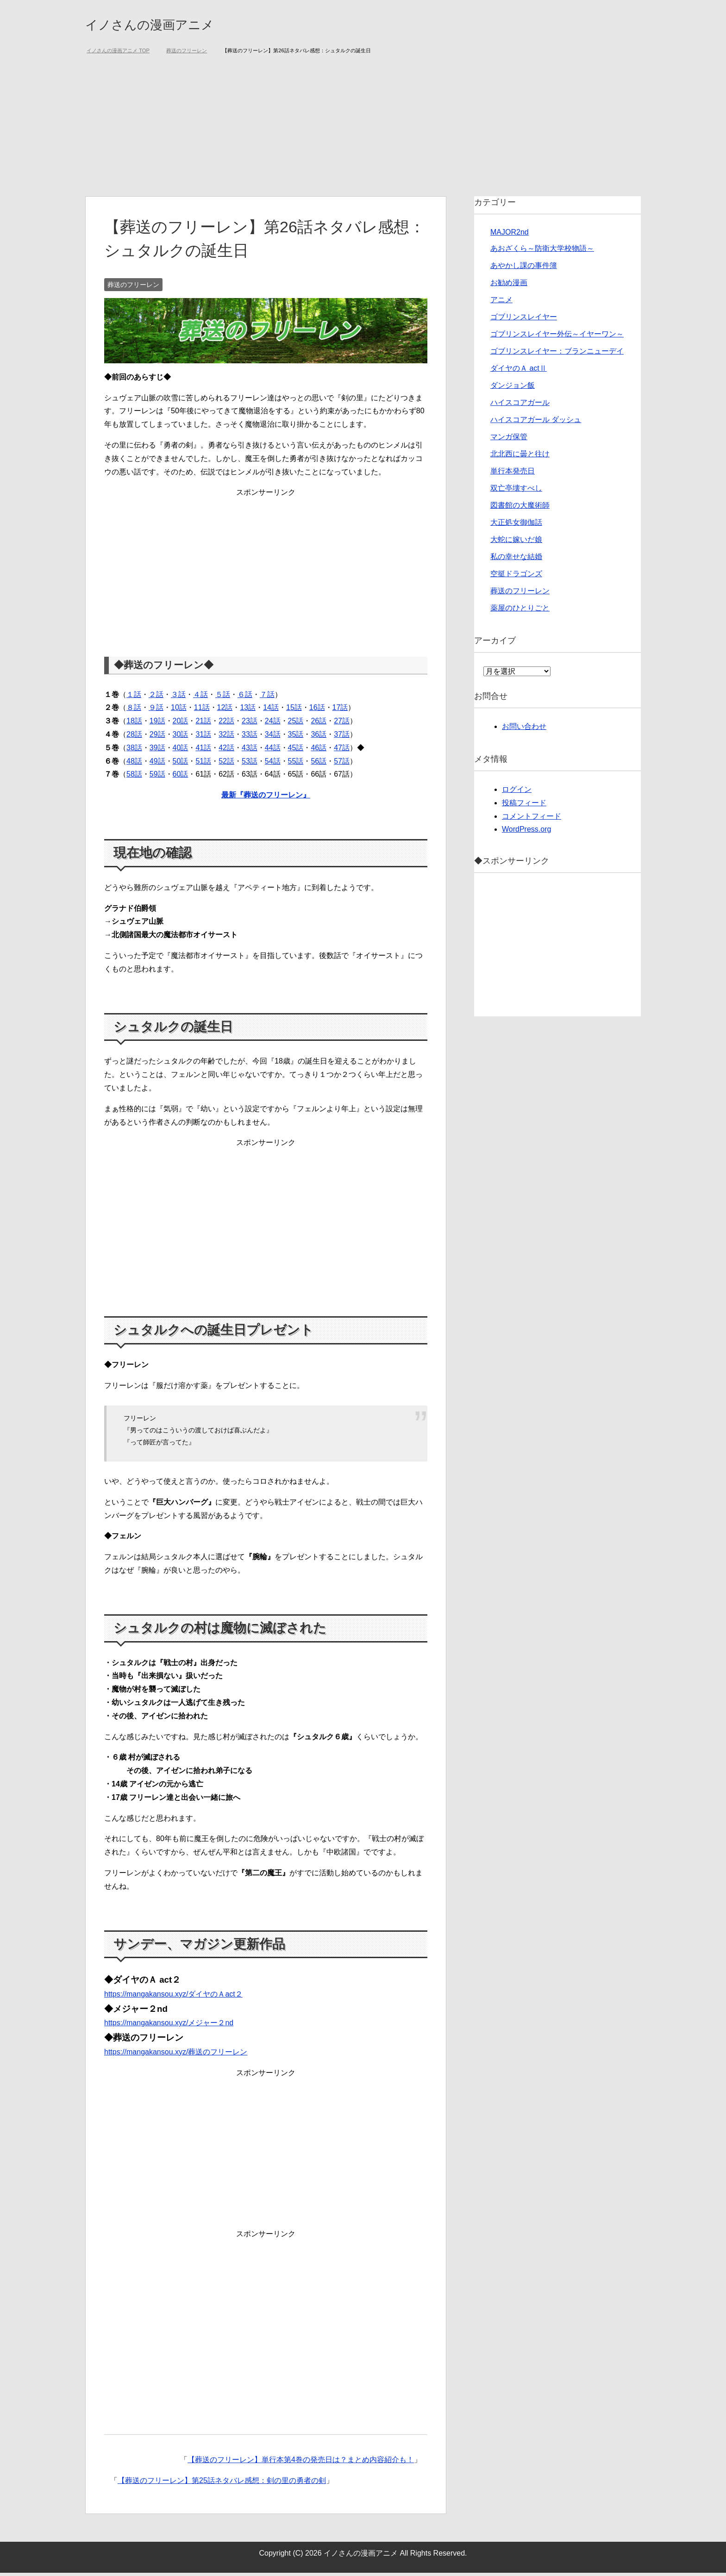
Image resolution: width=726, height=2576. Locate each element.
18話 (134, 724)
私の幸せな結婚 (516, 560)
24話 (273, 724)
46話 (318, 751)
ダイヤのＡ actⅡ (518, 371)
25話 (296, 724)
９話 (156, 711)
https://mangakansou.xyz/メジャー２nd (168, 2026)
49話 (157, 764)
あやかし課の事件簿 (523, 269)
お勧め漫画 (508, 286)
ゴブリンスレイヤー (523, 320)
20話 (180, 724)
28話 (134, 737)
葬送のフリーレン (133, 288)
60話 (180, 777)
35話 (296, 737)
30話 (180, 737)
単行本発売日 (512, 474)
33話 (249, 737)
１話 (133, 698)
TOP (118, 53)
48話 (134, 764)
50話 (180, 764)
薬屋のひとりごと (520, 611)
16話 (317, 711)
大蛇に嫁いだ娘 (516, 543)
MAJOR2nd (509, 235)
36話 (318, 737)
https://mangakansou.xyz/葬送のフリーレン (175, 2055)
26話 (318, 724)
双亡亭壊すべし (516, 491)
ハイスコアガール (520, 406)
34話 (273, 737)
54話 (273, 764)
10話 (179, 711)
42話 (226, 751)
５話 (222, 698)
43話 (249, 751)
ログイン (517, 792)
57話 (342, 764)
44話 (273, 751)
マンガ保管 (508, 440)
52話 (226, 764)
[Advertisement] (363, 130)
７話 (267, 698)
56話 (318, 764)
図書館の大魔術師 (520, 508)
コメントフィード (531, 819)
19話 (157, 724)
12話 (225, 711)
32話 (226, 737)
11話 (202, 711)
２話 (156, 698)
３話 (178, 698)
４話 (200, 698)
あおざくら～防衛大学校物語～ (542, 251)
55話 (296, 764)
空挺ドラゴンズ (516, 577)
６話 (245, 698)
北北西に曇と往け (520, 457)
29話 (157, 737)
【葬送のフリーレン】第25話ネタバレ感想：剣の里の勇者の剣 (222, 2484)
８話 (133, 711)
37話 (342, 737)
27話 (342, 724)
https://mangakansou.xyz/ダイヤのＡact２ (173, 1997)
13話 (248, 711)
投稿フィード (524, 806)
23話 (249, 724)
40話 (180, 751)
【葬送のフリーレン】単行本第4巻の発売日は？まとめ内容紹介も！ (301, 2463)
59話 (157, 777)
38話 (134, 751)
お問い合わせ (524, 730)
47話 (342, 751)
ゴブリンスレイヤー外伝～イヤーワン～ (557, 337)
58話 (134, 777)
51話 (203, 764)
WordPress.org (526, 832)
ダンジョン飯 (512, 388)
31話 (203, 737)
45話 (296, 751)
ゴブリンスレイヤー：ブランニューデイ (557, 354)
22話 (226, 724)
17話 (340, 711)
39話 (157, 751)
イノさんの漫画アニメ (170, 24)
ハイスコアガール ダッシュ (535, 423)
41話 (203, 751)
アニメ (501, 303)
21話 (203, 724)
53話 (249, 764)
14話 (271, 711)
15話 (294, 711)
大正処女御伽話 (516, 525)
